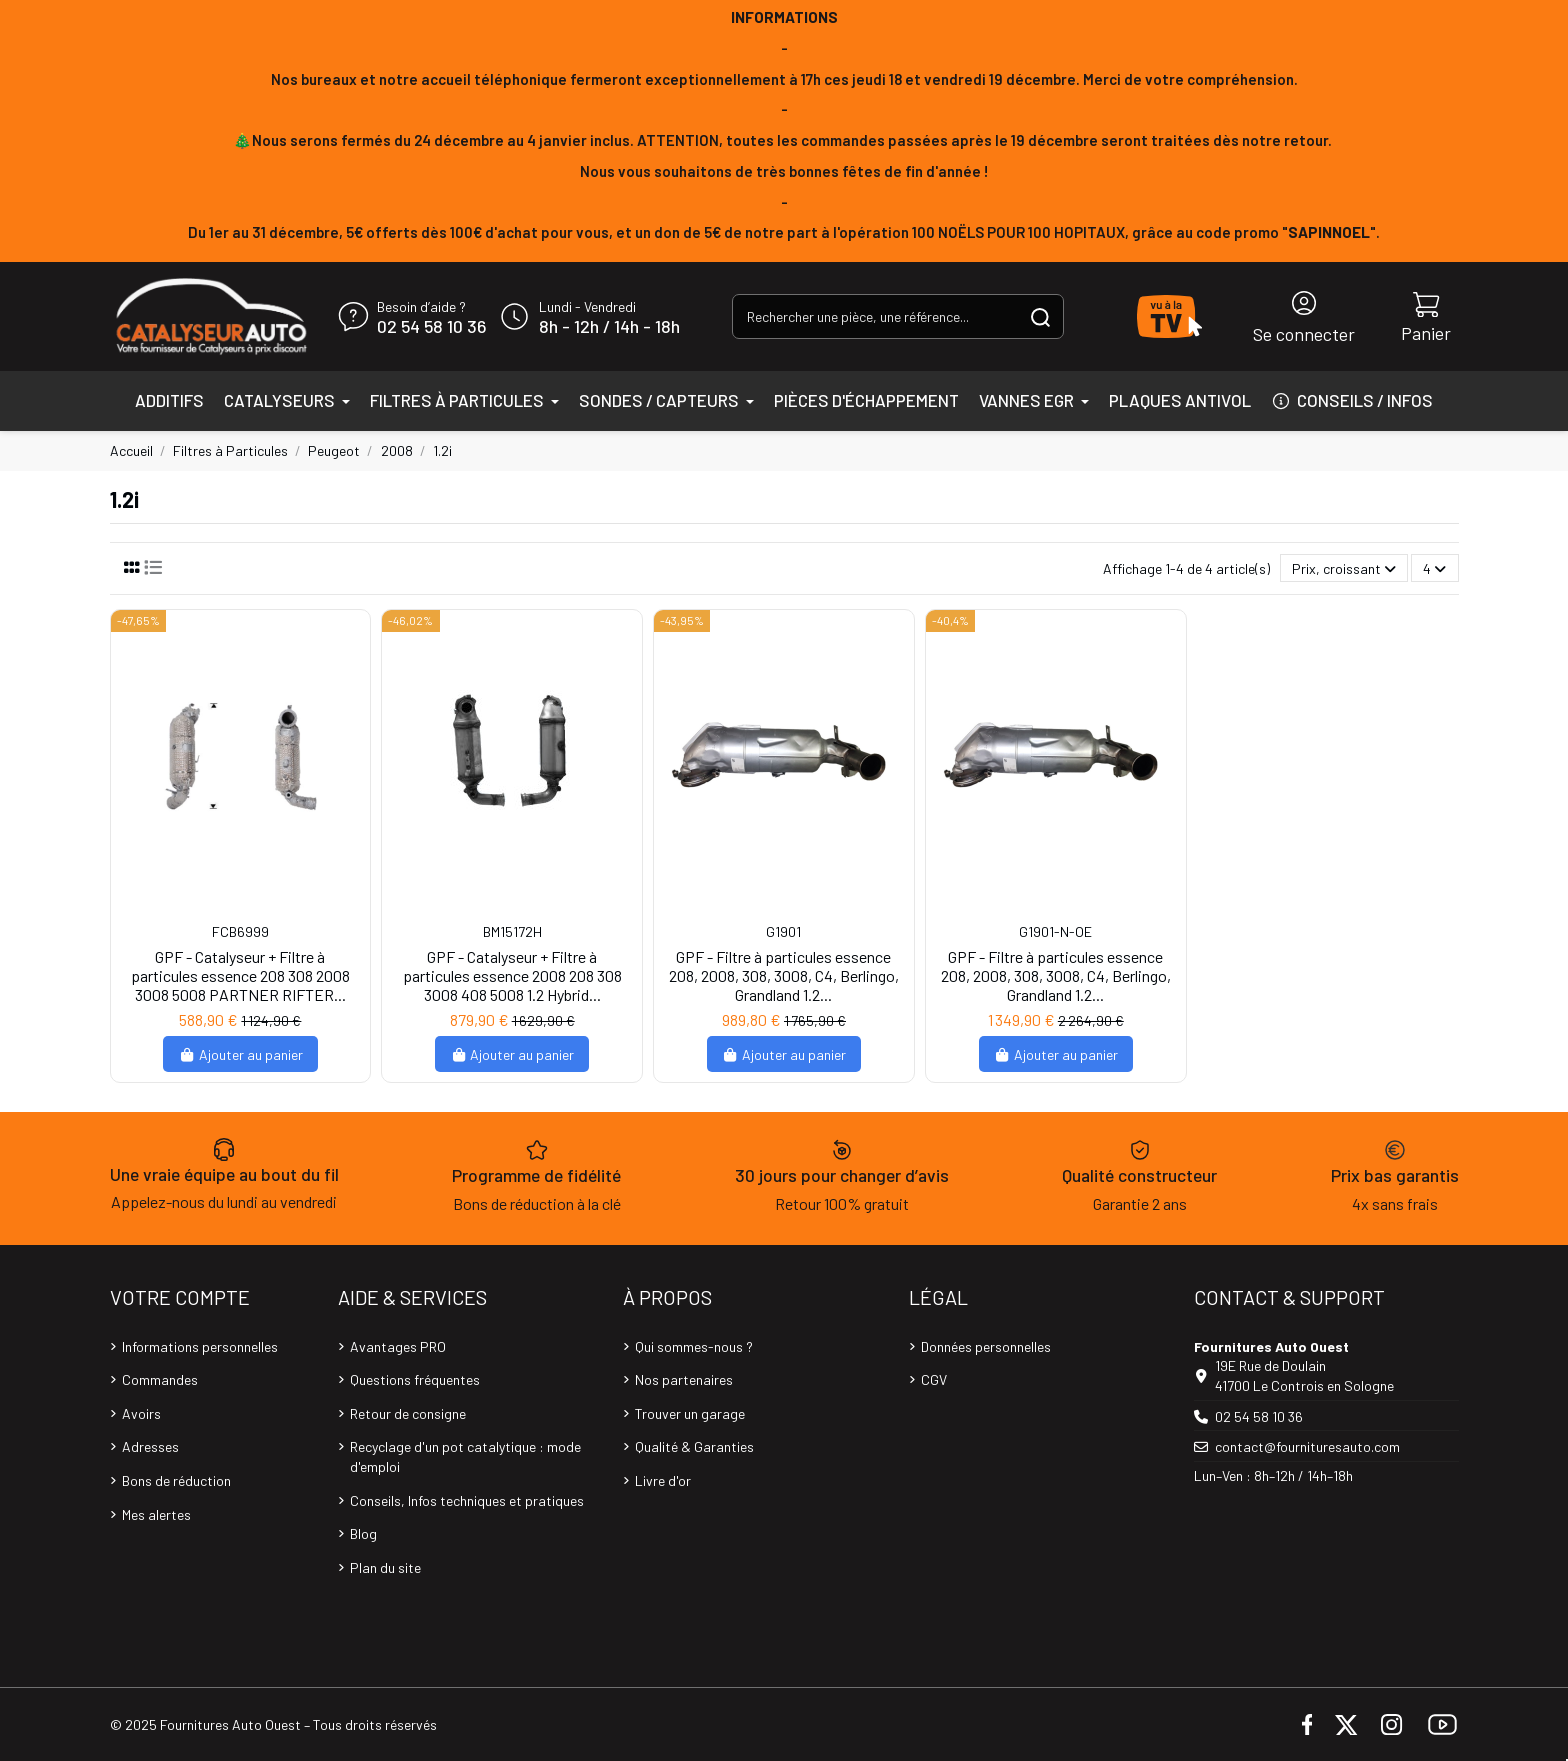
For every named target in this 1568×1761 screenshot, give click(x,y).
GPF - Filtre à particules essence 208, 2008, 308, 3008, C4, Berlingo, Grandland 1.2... (784, 975)
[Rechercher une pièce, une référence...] (1040, 316)
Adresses (150, 1446)
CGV (934, 1379)
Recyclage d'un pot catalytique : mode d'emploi (465, 1456)
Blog (363, 1533)
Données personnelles (986, 1346)
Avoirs (141, 1413)
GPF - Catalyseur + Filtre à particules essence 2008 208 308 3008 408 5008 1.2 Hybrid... (512, 975)
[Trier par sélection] (1344, 568)
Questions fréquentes (415, 1379)
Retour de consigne (408, 1413)
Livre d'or (663, 1480)
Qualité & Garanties (694, 1446)
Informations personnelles (200, 1346)
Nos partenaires (684, 1379)
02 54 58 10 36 (431, 327)
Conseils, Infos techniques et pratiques (467, 1500)
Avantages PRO (398, 1346)
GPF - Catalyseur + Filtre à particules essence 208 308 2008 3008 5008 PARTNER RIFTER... (240, 975)
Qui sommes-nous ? (694, 1346)
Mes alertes (156, 1514)
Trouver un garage (690, 1413)
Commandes (160, 1379)
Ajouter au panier (240, 1054)
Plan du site (385, 1567)
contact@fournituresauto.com (1307, 1446)
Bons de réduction (176, 1480)
